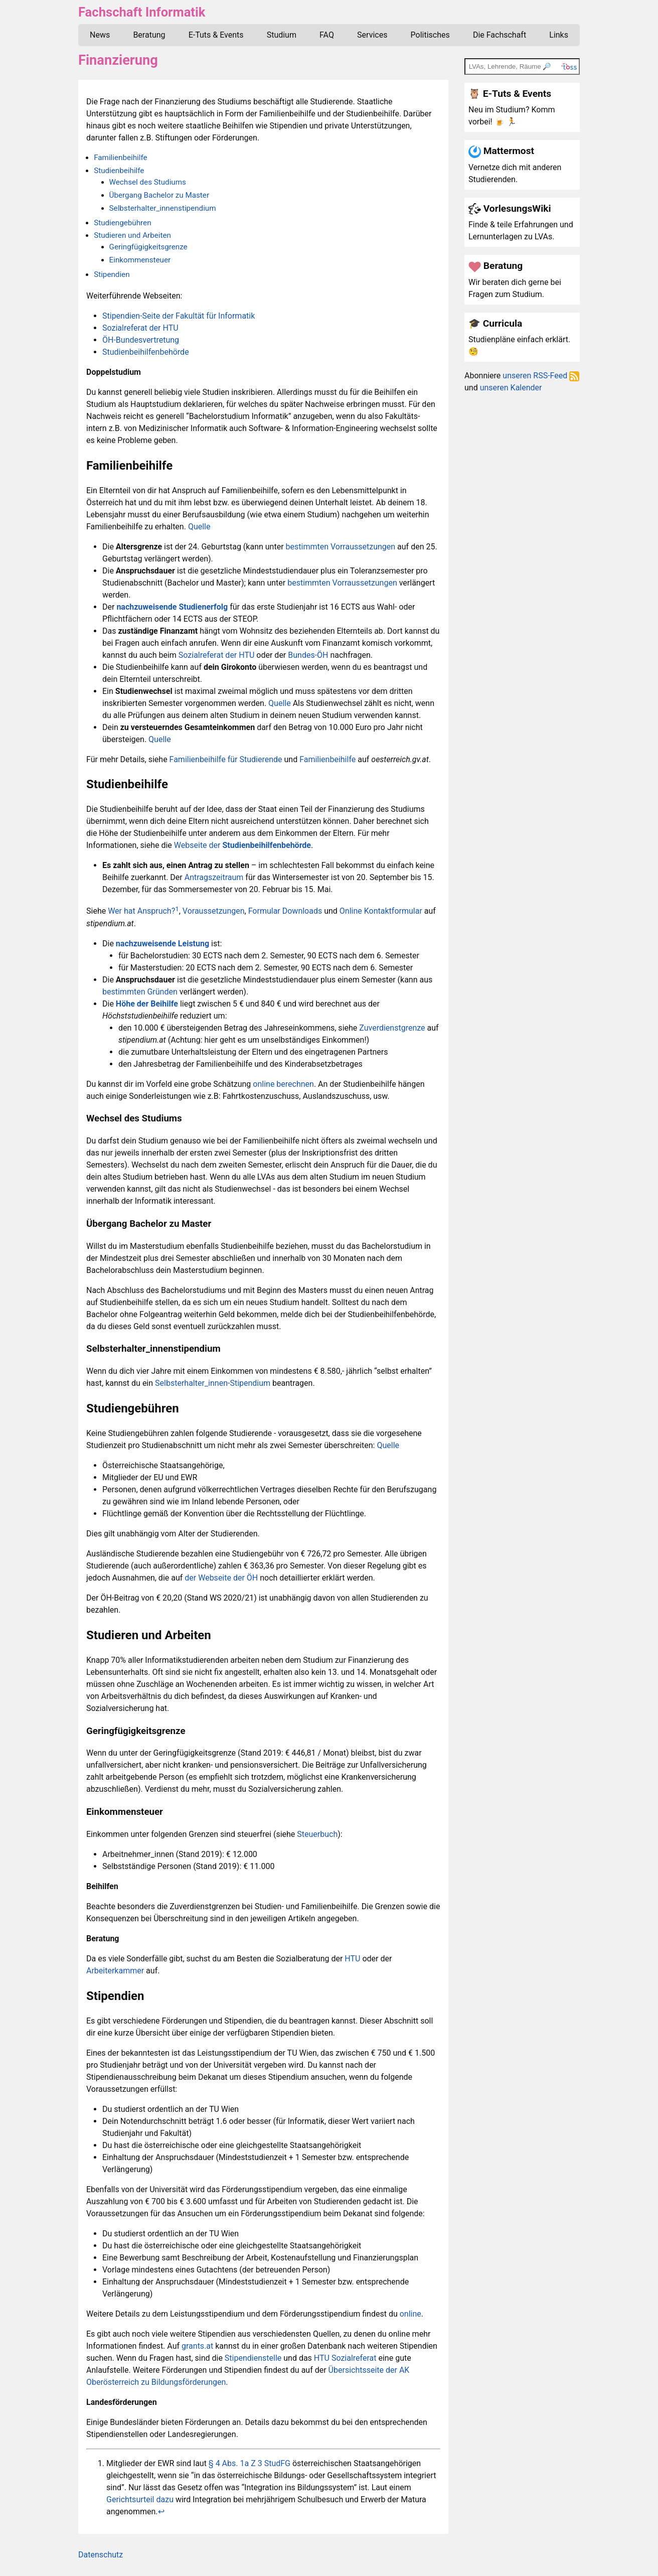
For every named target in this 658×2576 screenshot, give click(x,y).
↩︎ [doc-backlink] (161, 2511)
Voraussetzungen (214, 911)
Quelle (199, 526)
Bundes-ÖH (308, 655)
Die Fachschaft (499, 35)
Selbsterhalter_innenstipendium (162, 208)
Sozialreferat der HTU (140, 328)
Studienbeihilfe (119, 170)
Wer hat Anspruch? (141, 911)
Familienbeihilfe (120, 157)
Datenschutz (100, 2554)
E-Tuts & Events (216, 35)
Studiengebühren (122, 222)
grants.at (197, 2346)
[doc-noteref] (177, 911)
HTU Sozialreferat (345, 2358)
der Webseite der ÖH (221, 1578)
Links (558, 35)
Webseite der (242, 845)
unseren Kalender (511, 387)
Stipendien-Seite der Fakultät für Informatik (178, 316)
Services (372, 35)
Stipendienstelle (253, 2358)
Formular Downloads (285, 911)
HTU (352, 1958)
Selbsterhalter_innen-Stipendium (212, 1383)
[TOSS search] (522, 66)
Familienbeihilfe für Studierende (226, 759)
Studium (281, 35)
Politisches (430, 35)
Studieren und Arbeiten (132, 235)
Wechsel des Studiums (147, 182)
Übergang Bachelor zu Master (159, 195)
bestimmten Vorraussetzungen (341, 546)
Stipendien (111, 274)
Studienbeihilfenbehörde (145, 352)
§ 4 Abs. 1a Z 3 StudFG (249, 2463)
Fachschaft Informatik (141, 12)
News (100, 35)
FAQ (326, 35)
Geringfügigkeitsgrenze (148, 246)
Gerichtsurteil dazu (140, 2499)
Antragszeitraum (214, 877)
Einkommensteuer (140, 259)
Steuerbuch (317, 1834)
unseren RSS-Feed (541, 375)
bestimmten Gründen (140, 991)
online (410, 2314)
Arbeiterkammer (115, 1970)
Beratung (149, 35)
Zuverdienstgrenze (392, 1028)
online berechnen (283, 1084)
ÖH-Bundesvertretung (140, 340)
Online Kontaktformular (381, 911)
